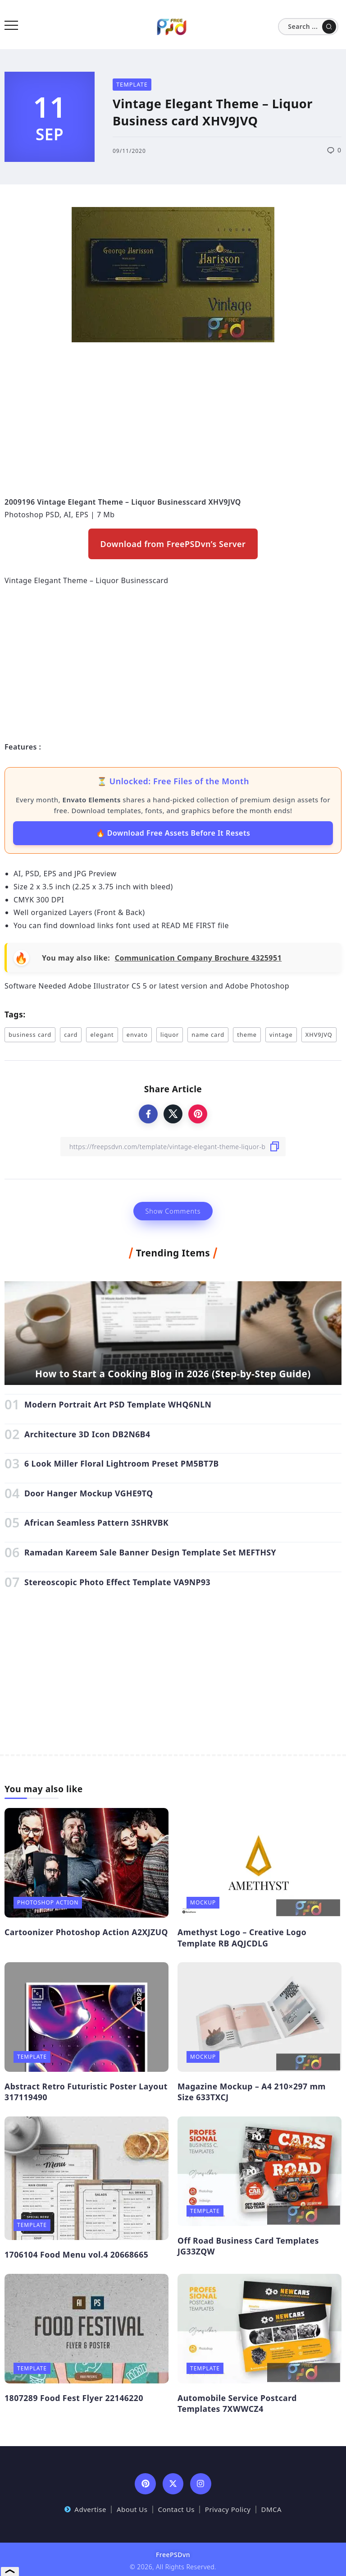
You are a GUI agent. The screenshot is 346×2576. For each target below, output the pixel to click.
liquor (169, 1034)
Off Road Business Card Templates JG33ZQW (248, 2246)
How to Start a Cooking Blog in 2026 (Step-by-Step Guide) (173, 1373)
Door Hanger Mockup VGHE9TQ (88, 1493)
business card (30, 1034)
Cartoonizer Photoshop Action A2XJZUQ (86, 1932)
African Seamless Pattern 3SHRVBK (96, 1522)
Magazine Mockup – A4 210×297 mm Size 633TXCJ (252, 2092)
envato (137, 1034)
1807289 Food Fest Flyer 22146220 (74, 2397)
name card (207, 1034)
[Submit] (329, 26)
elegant (102, 1034)
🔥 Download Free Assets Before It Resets (173, 833)
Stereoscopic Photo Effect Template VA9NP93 (117, 1582)
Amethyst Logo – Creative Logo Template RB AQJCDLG (242, 1938)
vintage (281, 1034)
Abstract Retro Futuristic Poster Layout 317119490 (86, 2092)
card (70, 1034)
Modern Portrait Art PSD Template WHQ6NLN (117, 1404)
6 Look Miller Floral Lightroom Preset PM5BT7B (121, 1463)
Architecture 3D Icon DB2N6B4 (87, 1434)
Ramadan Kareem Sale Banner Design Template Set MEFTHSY (150, 1552)
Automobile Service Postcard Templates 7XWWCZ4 (237, 2403)
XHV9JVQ (318, 1034)
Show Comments (172, 1211)
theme (247, 1034)
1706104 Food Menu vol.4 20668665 (76, 2254)
